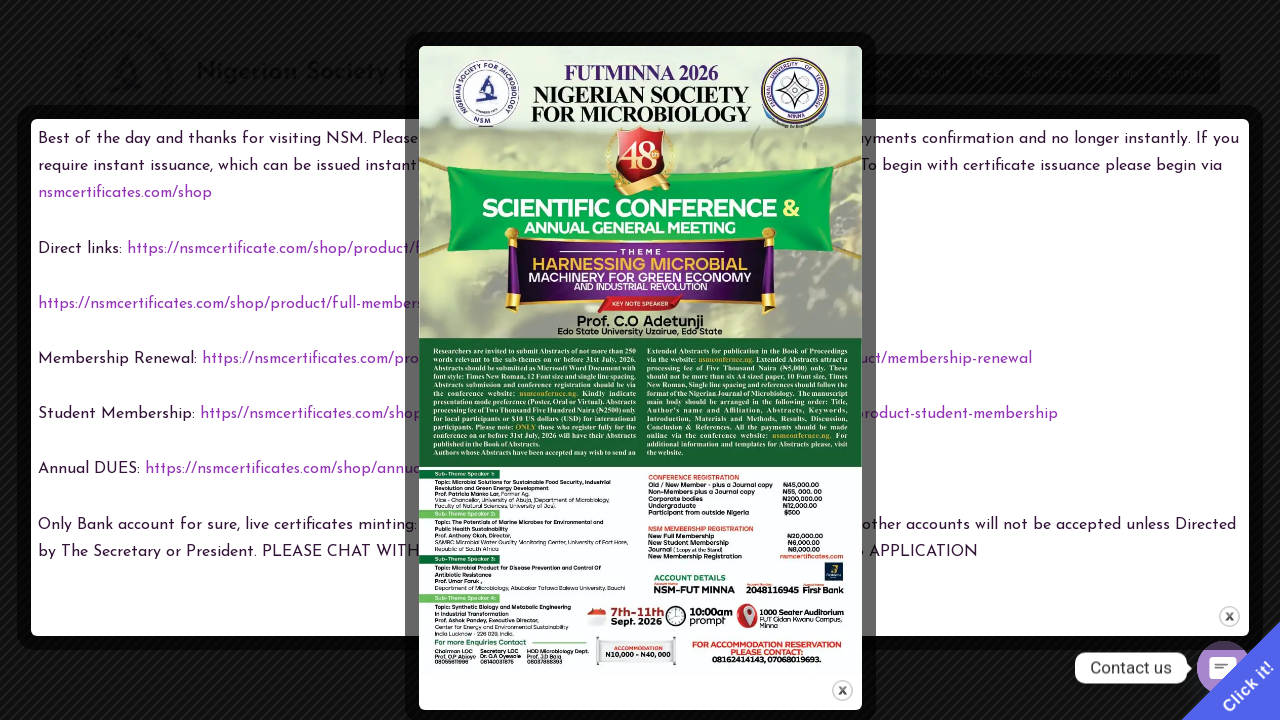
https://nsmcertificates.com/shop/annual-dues (310, 469)
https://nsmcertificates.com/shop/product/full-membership (251, 304)
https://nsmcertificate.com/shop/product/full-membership (336, 249)
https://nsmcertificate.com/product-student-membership (893, 414)
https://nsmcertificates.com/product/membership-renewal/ (413, 359)
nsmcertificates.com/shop (129, 193)
